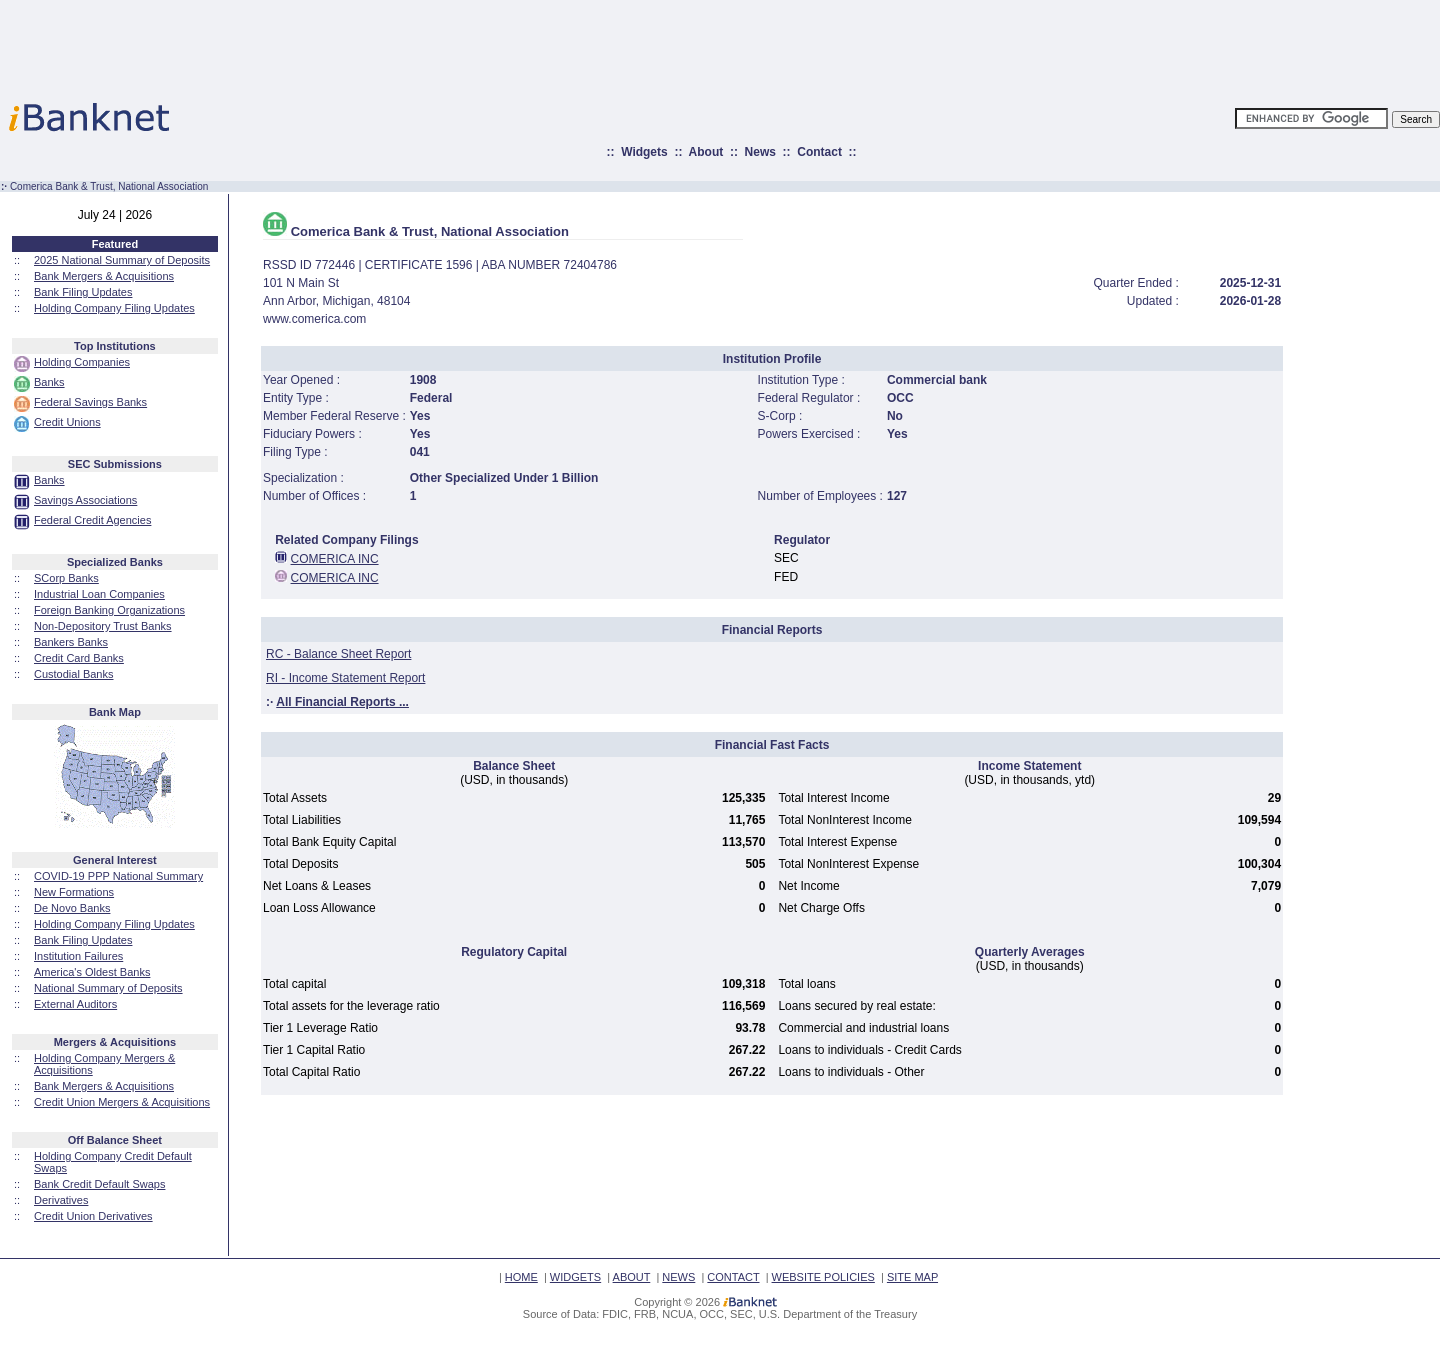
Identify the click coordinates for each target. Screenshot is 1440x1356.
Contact (819, 152)
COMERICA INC (335, 559)
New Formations (74, 892)
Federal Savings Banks (90, 402)
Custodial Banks (74, 674)
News (760, 152)
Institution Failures (78, 956)
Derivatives (61, 1200)
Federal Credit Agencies (92, 520)
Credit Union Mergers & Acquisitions (122, 1102)
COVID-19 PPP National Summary (118, 876)
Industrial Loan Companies (99, 594)
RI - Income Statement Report (345, 678)
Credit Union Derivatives (93, 1216)
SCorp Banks (66, 578)
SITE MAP (912, 1277)
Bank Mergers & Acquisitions (104, 276)
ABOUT (632, 1277)
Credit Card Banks (79, 658)
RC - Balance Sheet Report (338, 654)
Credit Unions (67, 422)
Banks (49, 382)
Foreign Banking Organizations (109, 610)
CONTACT (733, 1277)
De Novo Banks (72, 908)
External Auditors (75, 1004)
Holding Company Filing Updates (114, 308)
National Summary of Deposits (108, 988)
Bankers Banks (71, 642)
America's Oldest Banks (92, 972)
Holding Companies (82, 362)
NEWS (678, 1277)
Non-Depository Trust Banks (103, 626)
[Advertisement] (808, 45)
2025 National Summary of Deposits (122, 260)
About (706, 152)
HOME (521, 1277)
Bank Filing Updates (83, 292)
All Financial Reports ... (342, 702)
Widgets (644, 152)
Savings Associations (85, 500)
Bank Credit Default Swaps (99, 1184)
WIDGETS (575, 1277)
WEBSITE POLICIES (823, 1277)
